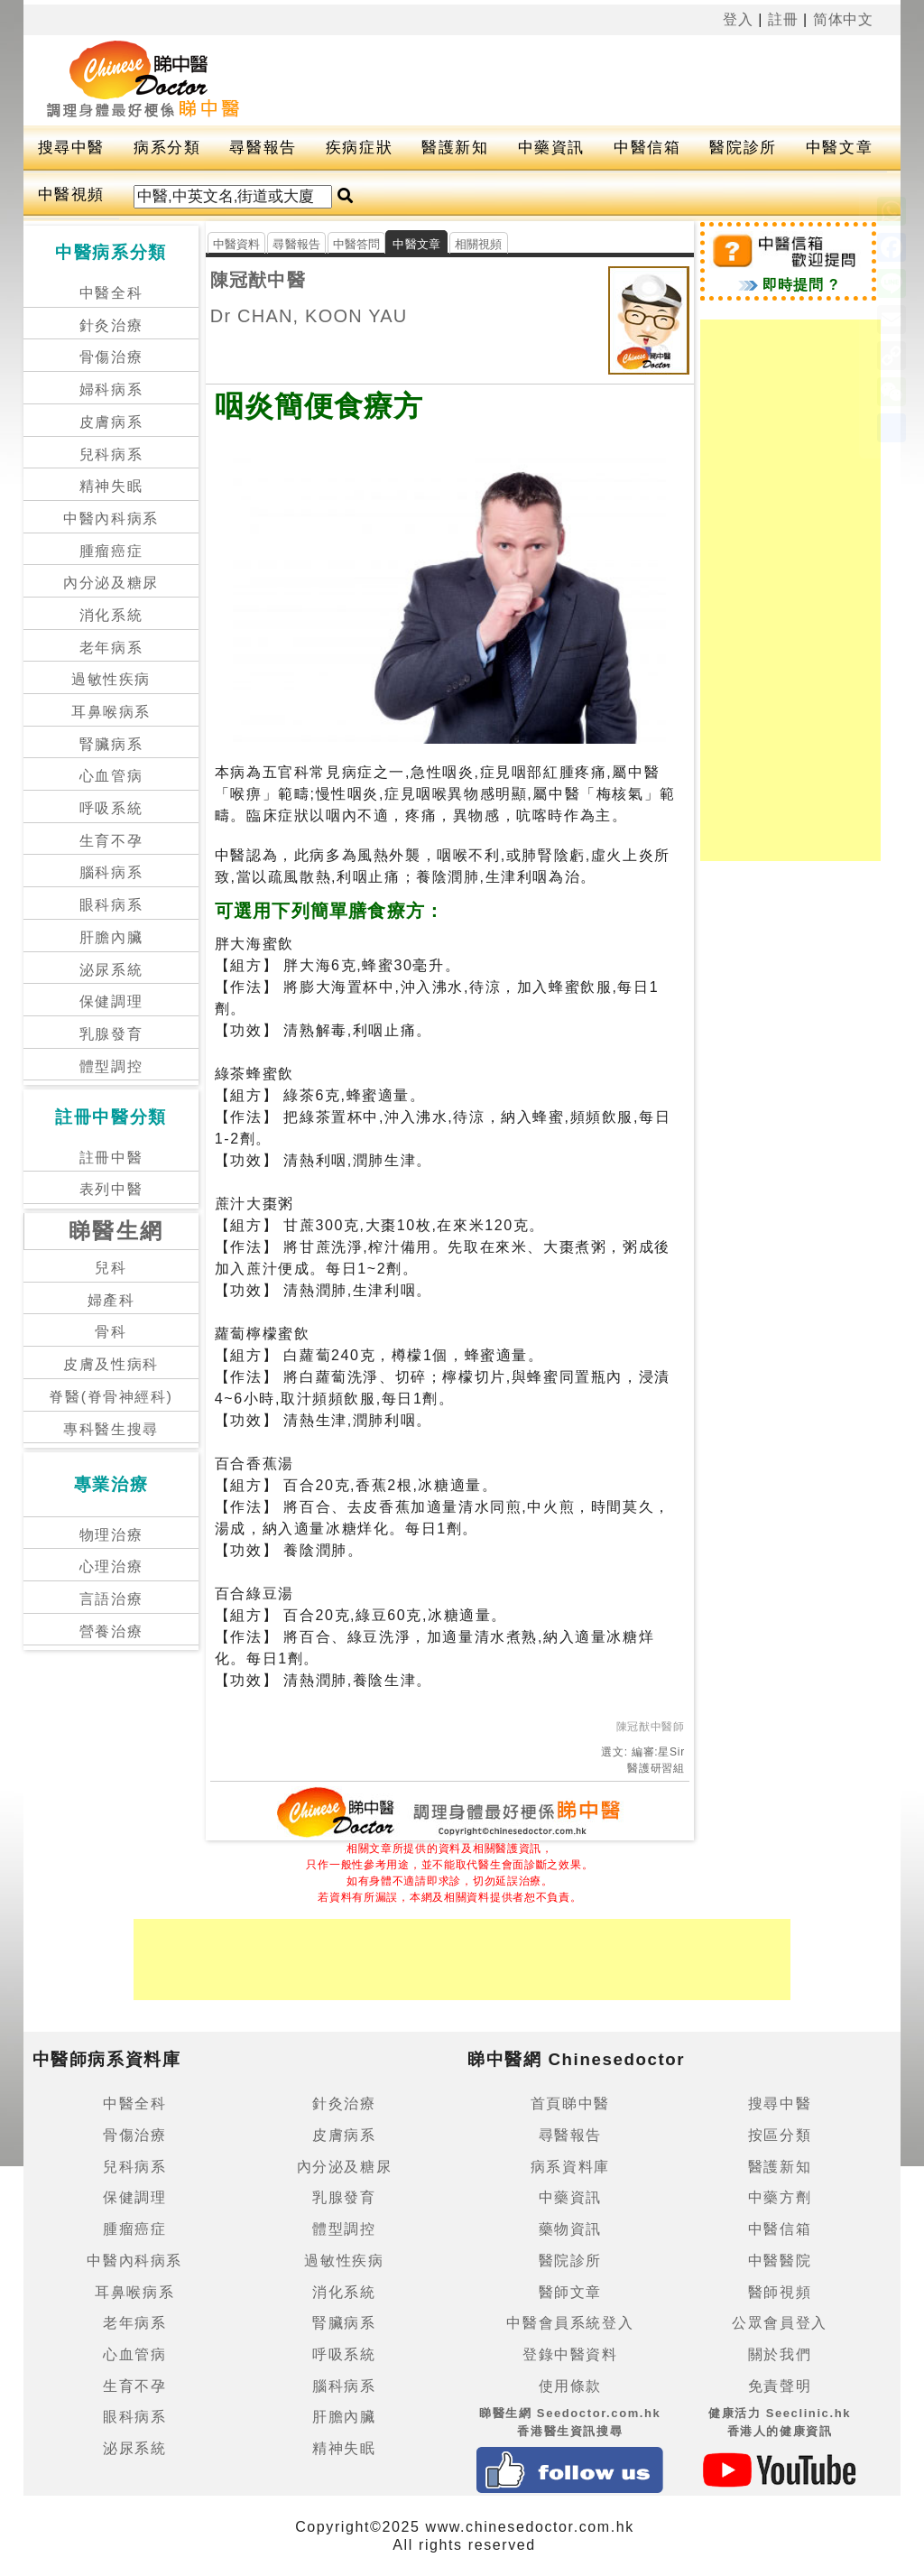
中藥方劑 (779, 2197)
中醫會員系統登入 (569, 2322)
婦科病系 (111, 389)
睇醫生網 (116, 1231)
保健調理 (111, 1001)
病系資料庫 (570, 2166)
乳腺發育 (111, 1034)
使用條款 (570, 2386)
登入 (738, 19)
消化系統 (111, 615)
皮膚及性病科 (111, 1364)
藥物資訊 (570, 2229)
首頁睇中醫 (570, 2103)
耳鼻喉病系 (111, 711)
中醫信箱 (647, 147)
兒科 (110, 1267)
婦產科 (111, 1300)
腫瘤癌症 (111, 551)
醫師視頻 (779, 2292)
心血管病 (111, 775)
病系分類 (167, 147)
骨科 (110, 1331)
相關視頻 (479, 244)
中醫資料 (237, 244)
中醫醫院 (779, 2260)
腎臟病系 (111, 744)
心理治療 (111, 1566)
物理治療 (111, 1535)
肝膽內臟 (111, 937)
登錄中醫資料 (570, 2354)
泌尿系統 (111, 970)
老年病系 (111, 647)
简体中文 (843, 19)
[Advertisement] (546, 80)
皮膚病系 (111, 422)
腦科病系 (111, 872)
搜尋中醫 (71, 147)
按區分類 (779, 2135)
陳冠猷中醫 (258, 280)
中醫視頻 (71, 194)
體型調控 (111, 1066)
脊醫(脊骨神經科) (110, 1396)
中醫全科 (111, 293)
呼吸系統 (111, 808)
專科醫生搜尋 (111, 1429)
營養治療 (111, 1631)
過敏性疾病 (111, 679)
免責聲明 (779, 2386)
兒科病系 (111, 454)
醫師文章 (570, 2292)
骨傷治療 (111, 357)
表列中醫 (111, 1189)
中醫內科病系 (111, 518)
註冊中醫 (111, 1157)
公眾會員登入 (779, 2322)
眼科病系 (111, 905)
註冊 (783, 19)
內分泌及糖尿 (111, 582)
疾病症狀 (359, 147)
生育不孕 (111, 840)
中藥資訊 (551, 147)
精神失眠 (111, 486)
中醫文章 (839, 147)
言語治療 (111, 1599)
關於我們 (779, 2354)
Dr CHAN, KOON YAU (309, 316)
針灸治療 (111, 325)
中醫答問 (357, 244)
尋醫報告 (262, 147)
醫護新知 (454, 147)
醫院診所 (742, 147)
